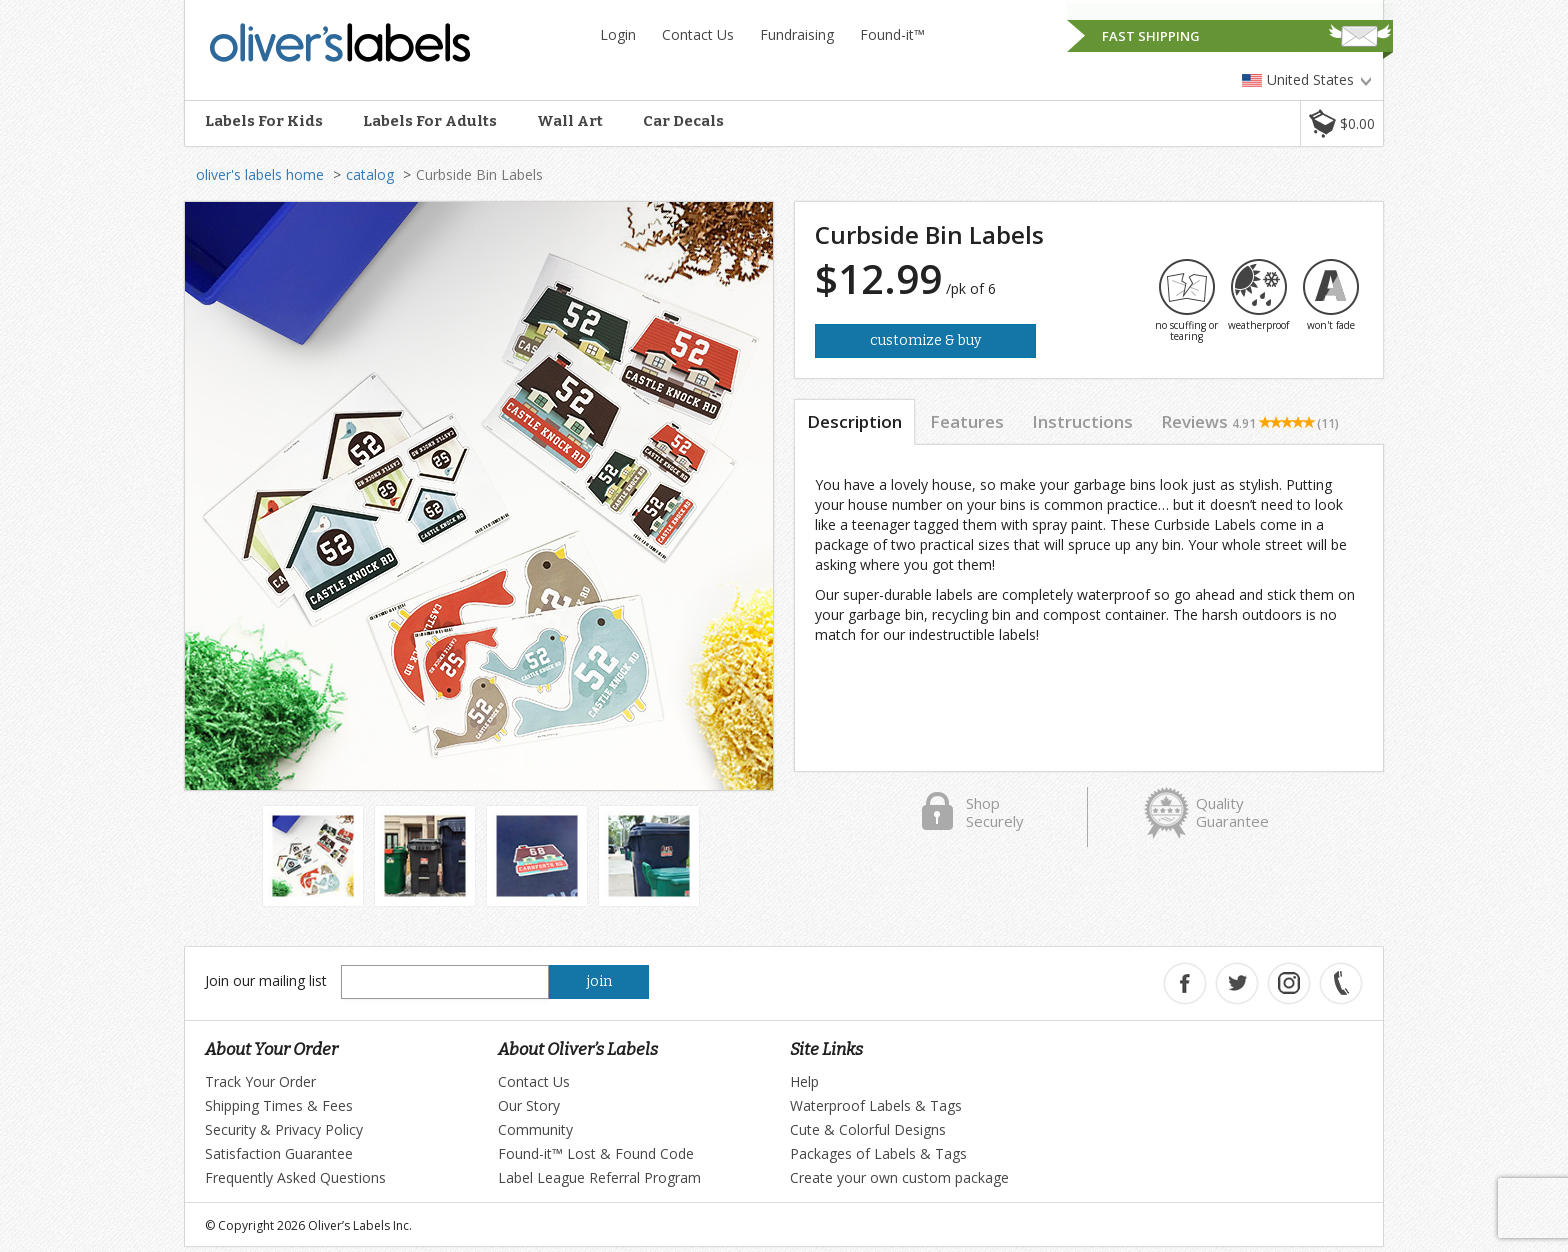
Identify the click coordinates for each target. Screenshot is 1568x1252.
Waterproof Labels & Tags (876, 1105)
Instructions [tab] (1082, 421)
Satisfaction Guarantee (279, 1153)
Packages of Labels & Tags (878, 1153)
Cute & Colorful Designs (868, 1129)
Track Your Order (260, 1081)
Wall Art (570, 121)
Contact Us (698, 34)
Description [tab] (854, 421)
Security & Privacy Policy (284, 1129)
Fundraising (797, 34)
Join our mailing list (266, 980)
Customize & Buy (925, 340)
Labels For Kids (264, 121)
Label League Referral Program (599, 1177)
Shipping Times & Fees (279, 1105)
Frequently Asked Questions (295, 1177)
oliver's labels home (260, 174)
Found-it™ (892, 34)
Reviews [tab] (1250, 421)
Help (804, 1081)
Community (535, 1129)
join (599, 981)
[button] (1341, 123)
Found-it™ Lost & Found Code (596, 1153)
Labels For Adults (430, 121)
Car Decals (683, 121)
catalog (370, 174)
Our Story (529, 1105)
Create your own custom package (899, 1177)
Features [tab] (967, 421)
